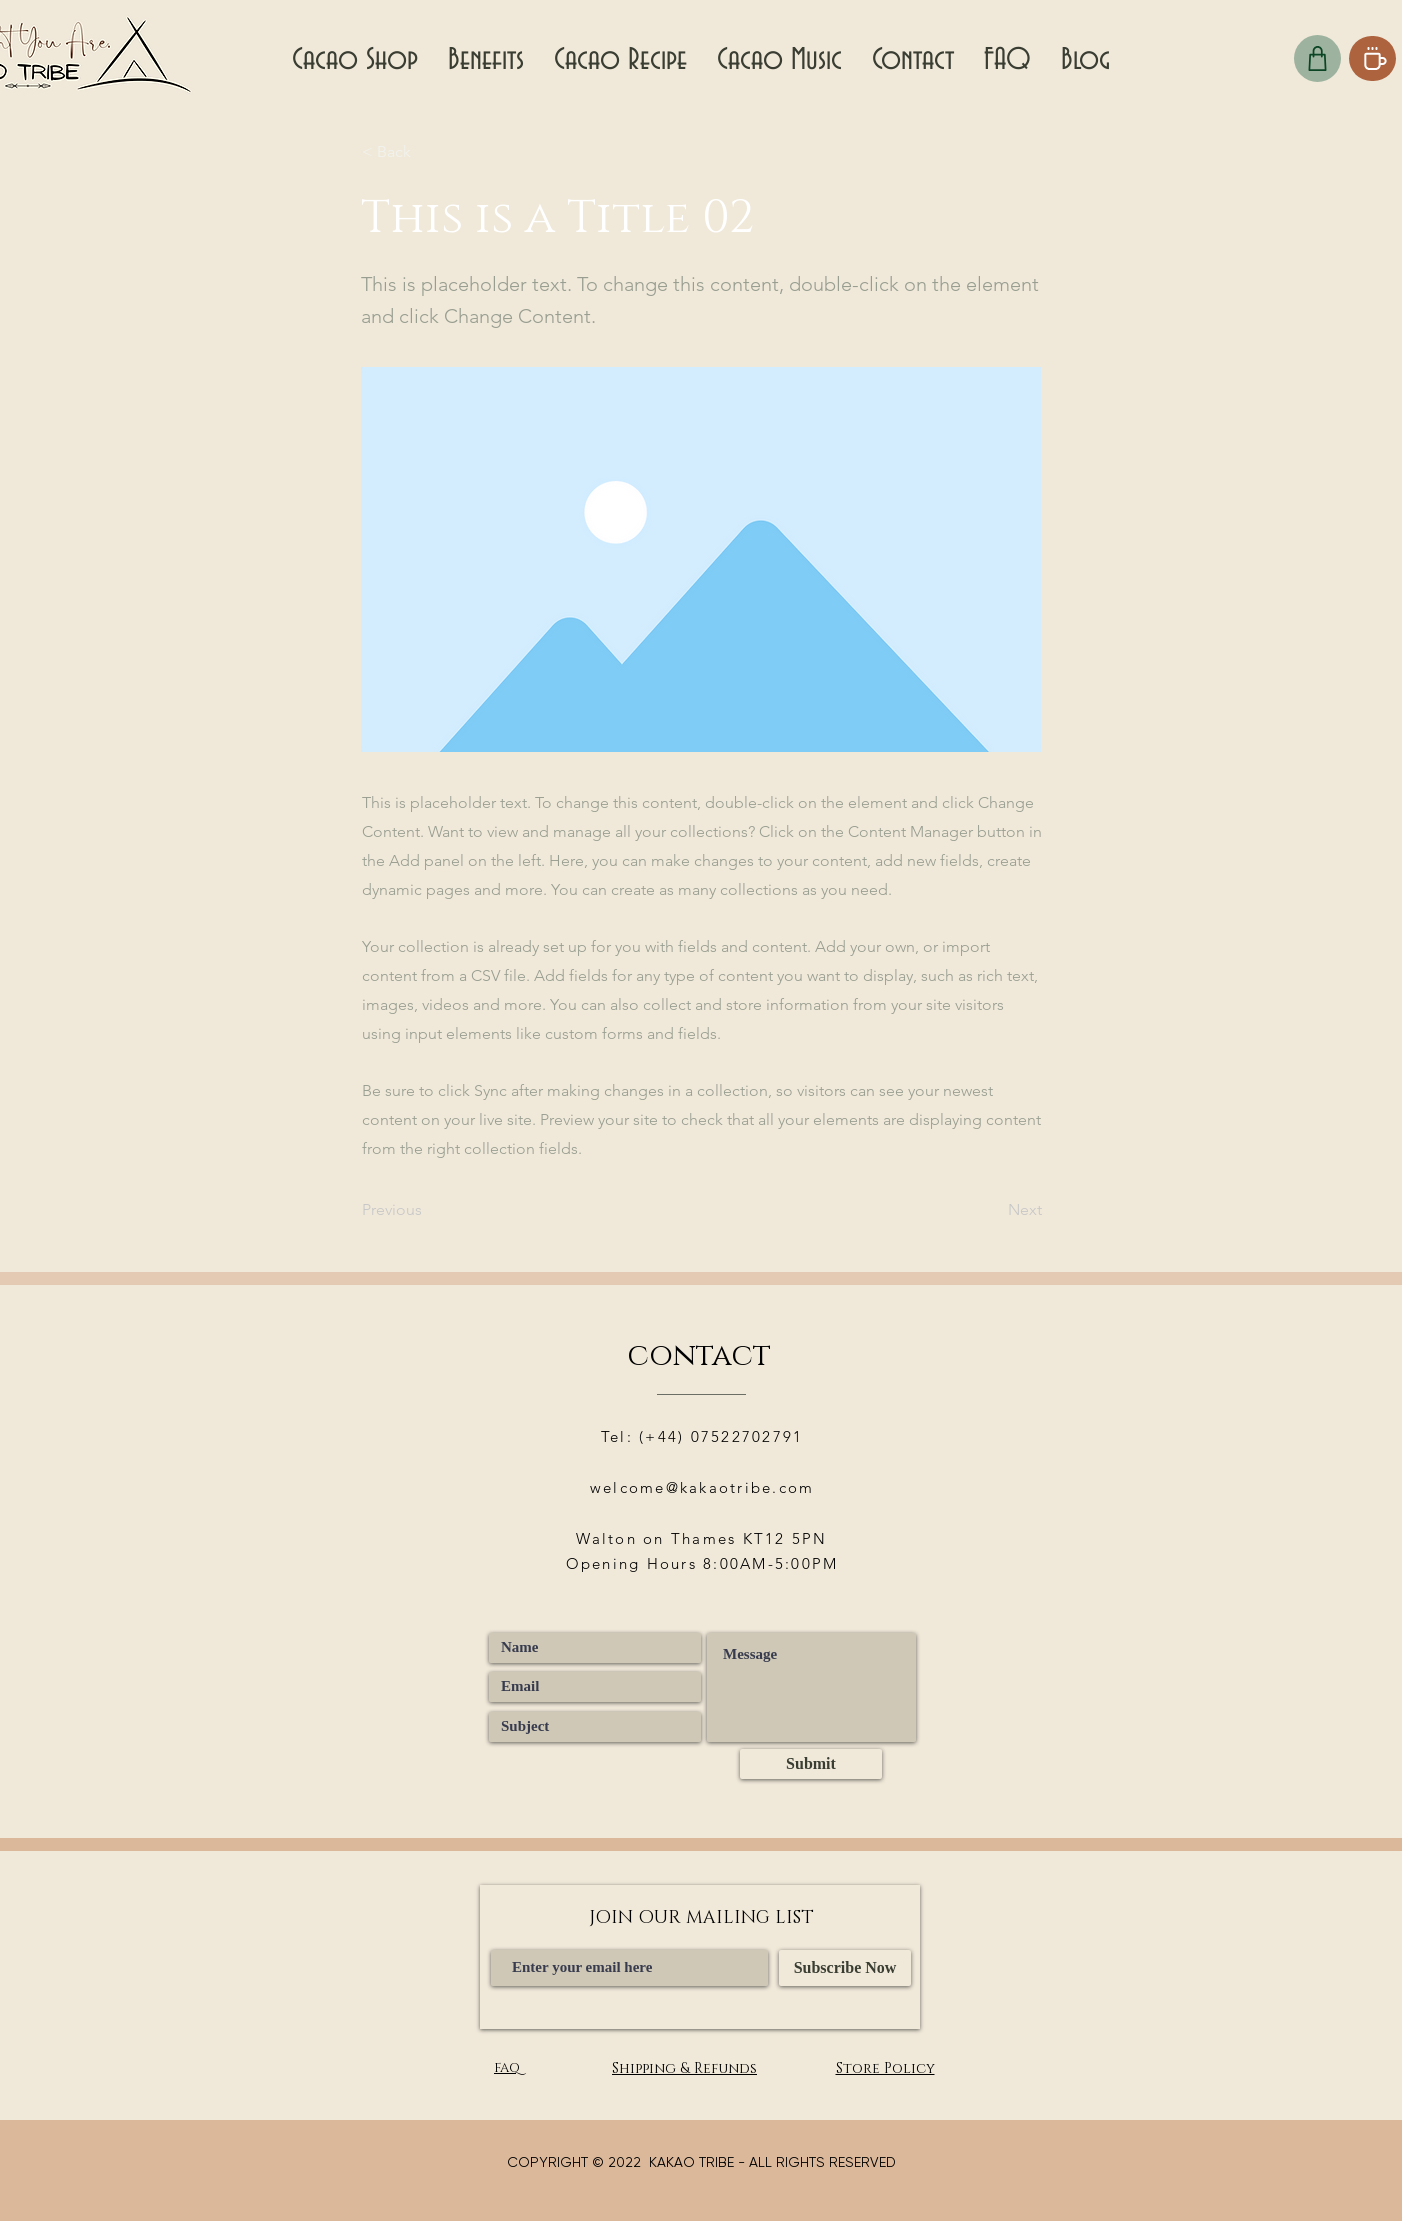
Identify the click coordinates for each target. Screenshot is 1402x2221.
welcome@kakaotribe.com (702, 1487)
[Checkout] (1317, 58)
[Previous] (428, 1210)
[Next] (992, 1210)
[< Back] (428, 152)
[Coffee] (1372, 58)
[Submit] (811, 1764)
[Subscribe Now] (845, 1968)
